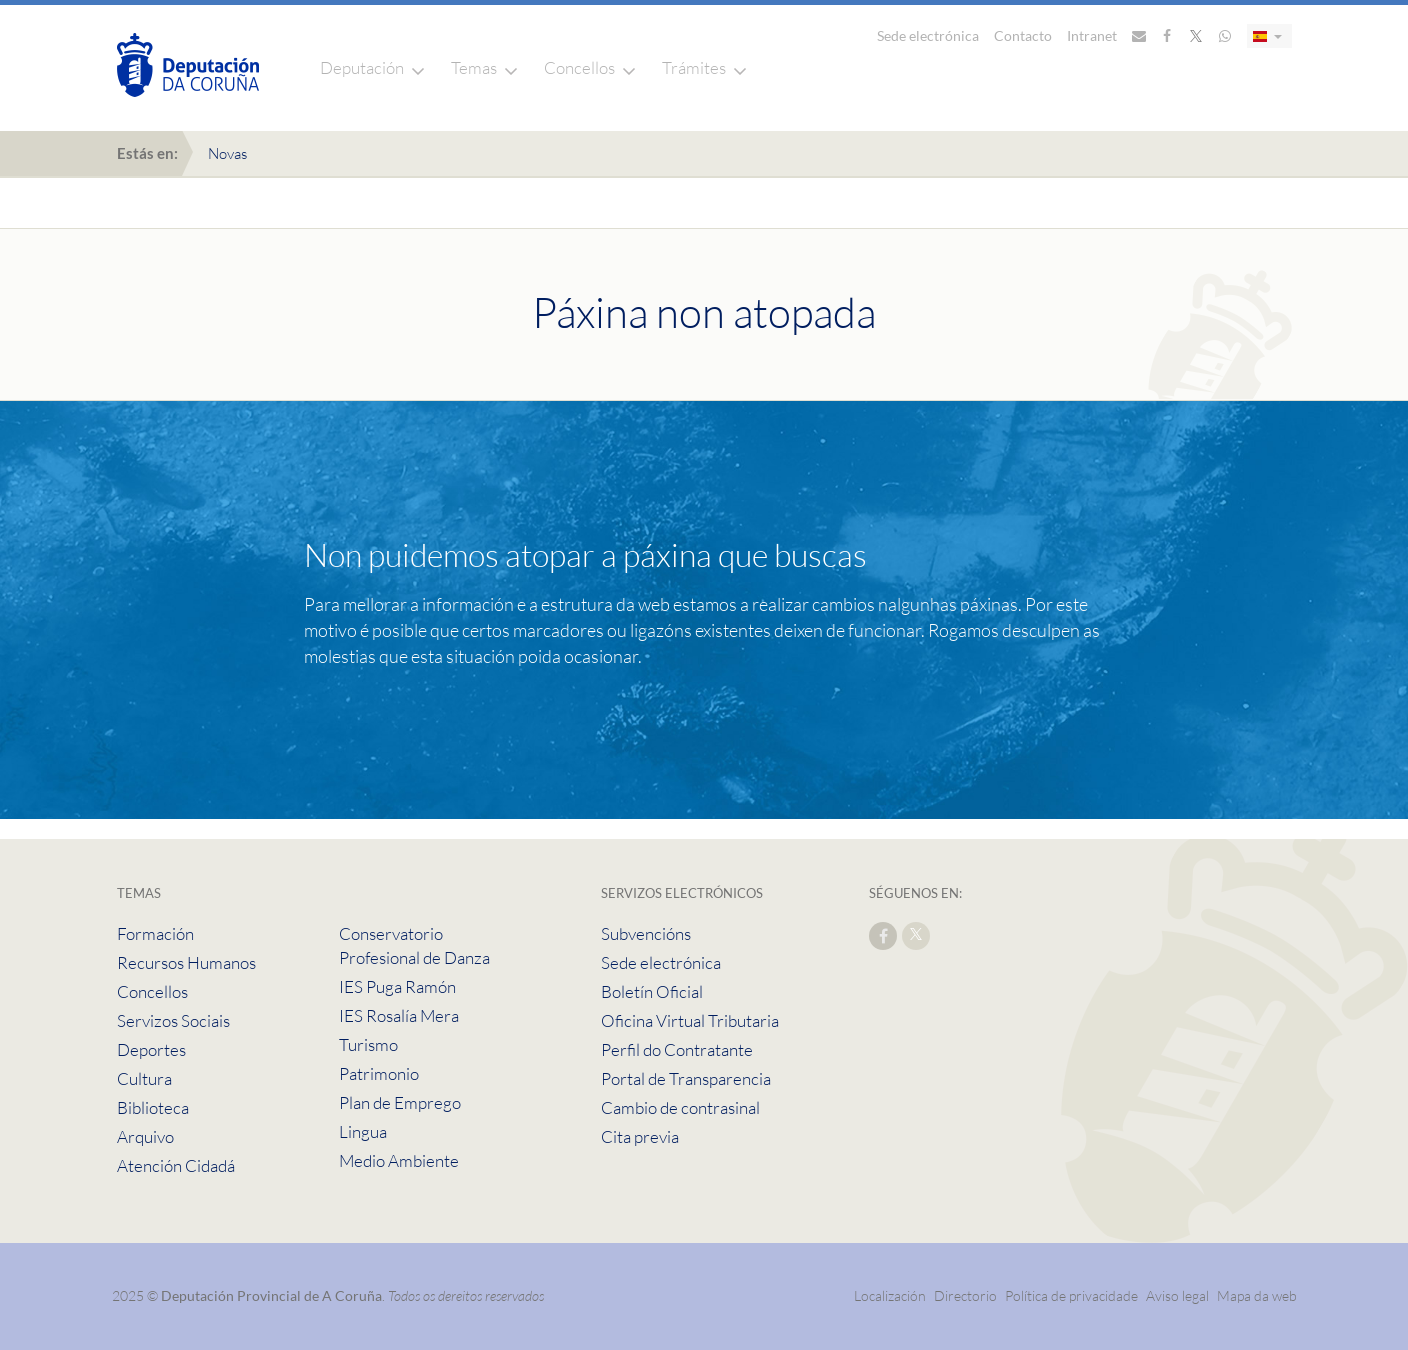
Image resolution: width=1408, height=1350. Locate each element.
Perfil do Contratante (677, 1049)
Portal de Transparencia (686, 1078)
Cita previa (640, 1136)
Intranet (1092, 35)
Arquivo (145, 1136)
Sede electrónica (928, 35)
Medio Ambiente (399, 1160)
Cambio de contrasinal (680, 1107)
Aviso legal (1177, 1295)
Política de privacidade (1073, 1295)
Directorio (965, 1295)
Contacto (1023, 35)
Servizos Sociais (173, 1020)
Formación (155, 933)
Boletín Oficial (652, 991)
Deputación (362, 67)
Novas (227, 153)
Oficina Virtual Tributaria (690, 1020)
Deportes (151, 1049)
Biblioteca (153, 1107)
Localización (890, 1295)
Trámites (694, 67)
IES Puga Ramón (397, 986)
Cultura (144, 1078)
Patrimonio (379, 1073)
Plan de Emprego (400, 1102)
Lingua (363, 1131)
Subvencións (646, 933)
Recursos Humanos (186, 962)
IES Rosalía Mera (399, 1015)
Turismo (368, 1044)
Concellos (579, 67)
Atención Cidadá (176, 1165)
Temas (474, 67)
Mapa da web (1257, 1295)
